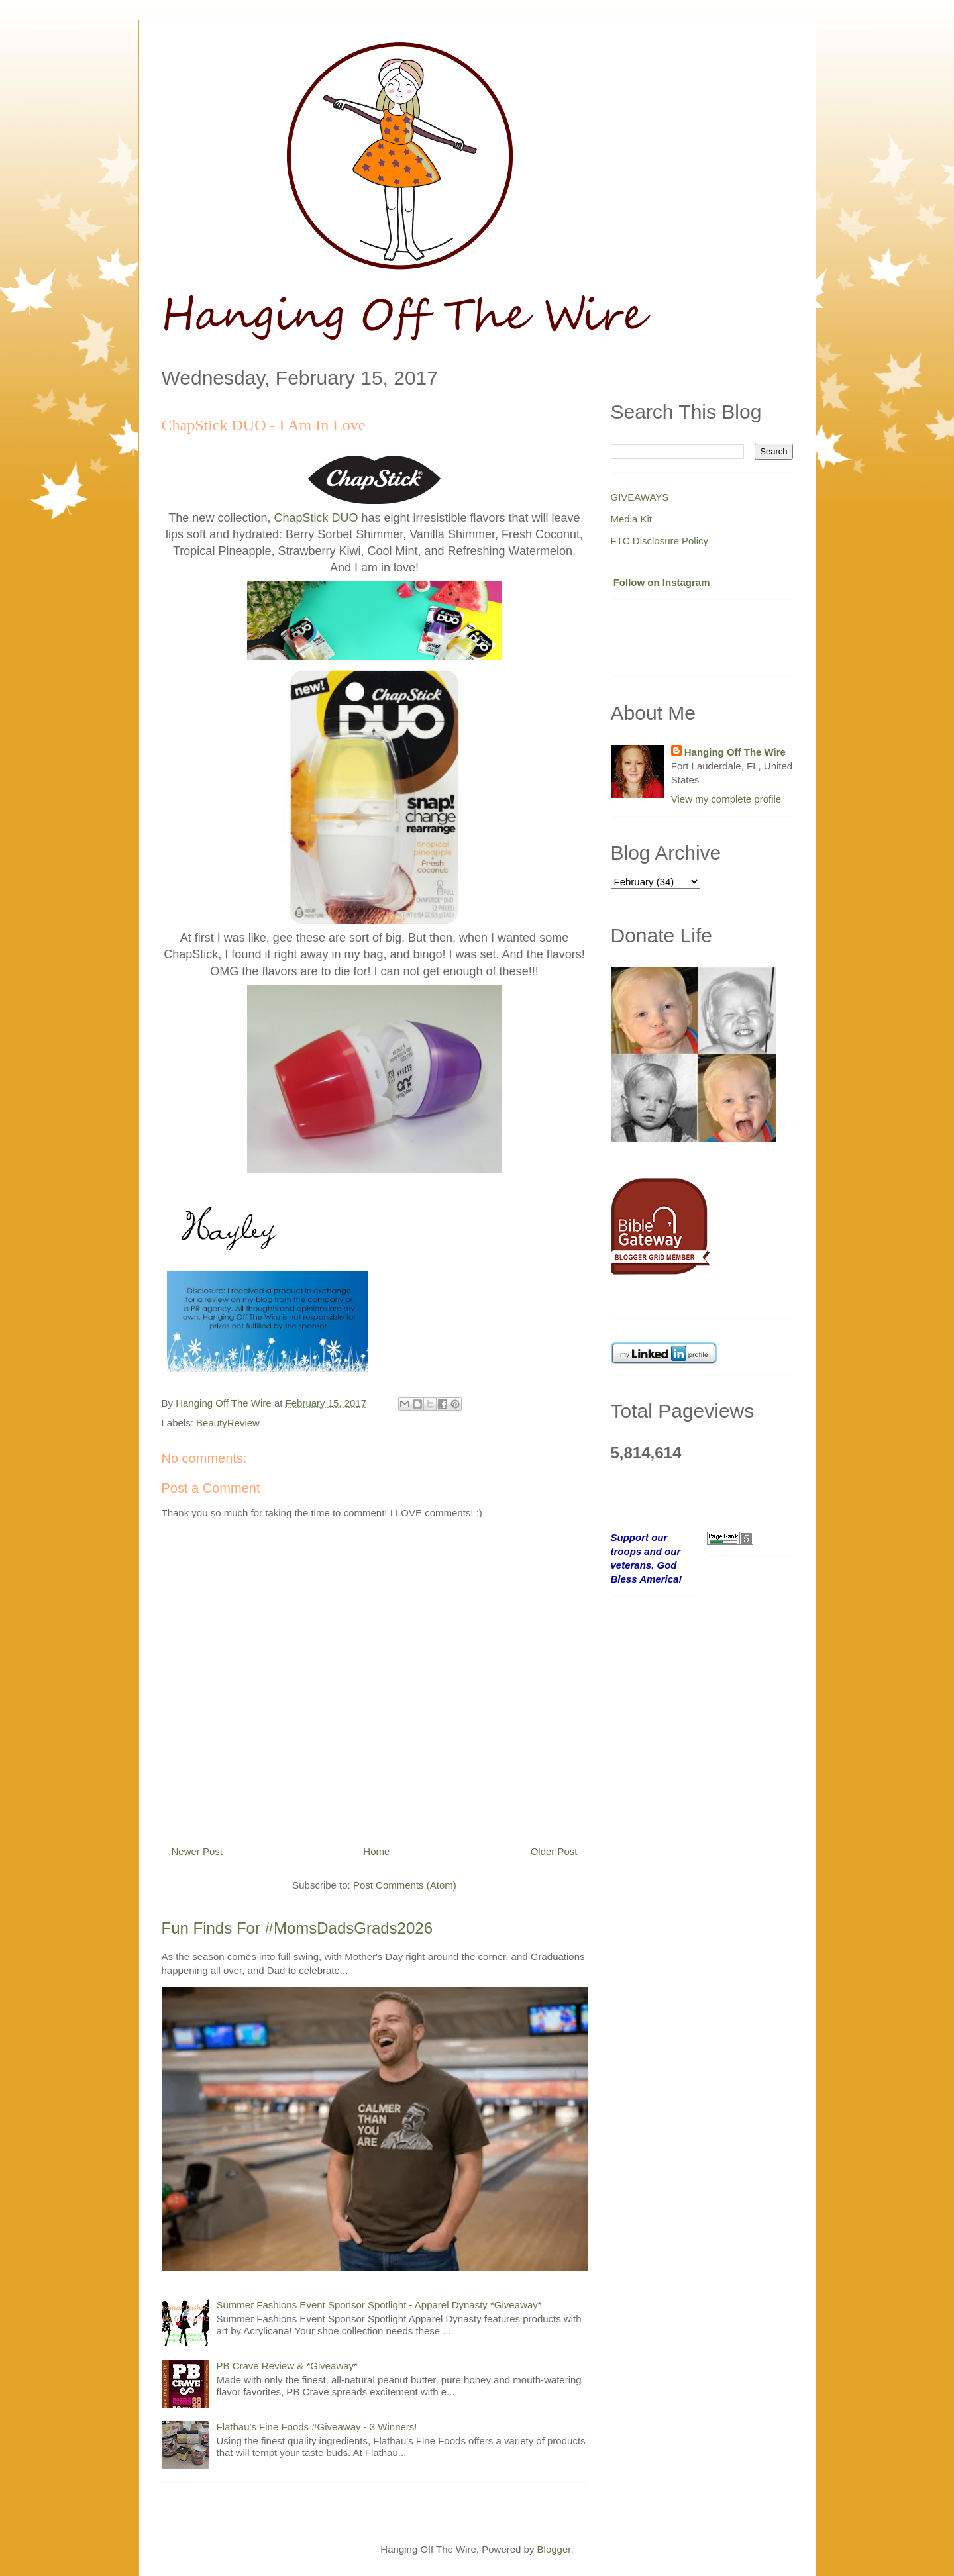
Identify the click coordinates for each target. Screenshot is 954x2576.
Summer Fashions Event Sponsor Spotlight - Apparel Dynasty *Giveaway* (379, 2304)
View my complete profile (726, 799)
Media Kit (632, 518)
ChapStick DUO (316, 517)
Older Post (554, 1851)
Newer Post (197, 1851)
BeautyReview (228, 1422)
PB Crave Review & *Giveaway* (287, 2365)
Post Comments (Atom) (404, 1885)
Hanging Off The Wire (735, 752)
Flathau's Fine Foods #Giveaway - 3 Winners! (317, 2426)
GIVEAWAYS (640, 497)
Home (376, 1851)
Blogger (554, 2549)
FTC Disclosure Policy (660, 540)
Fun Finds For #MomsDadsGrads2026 (297, 1928)
